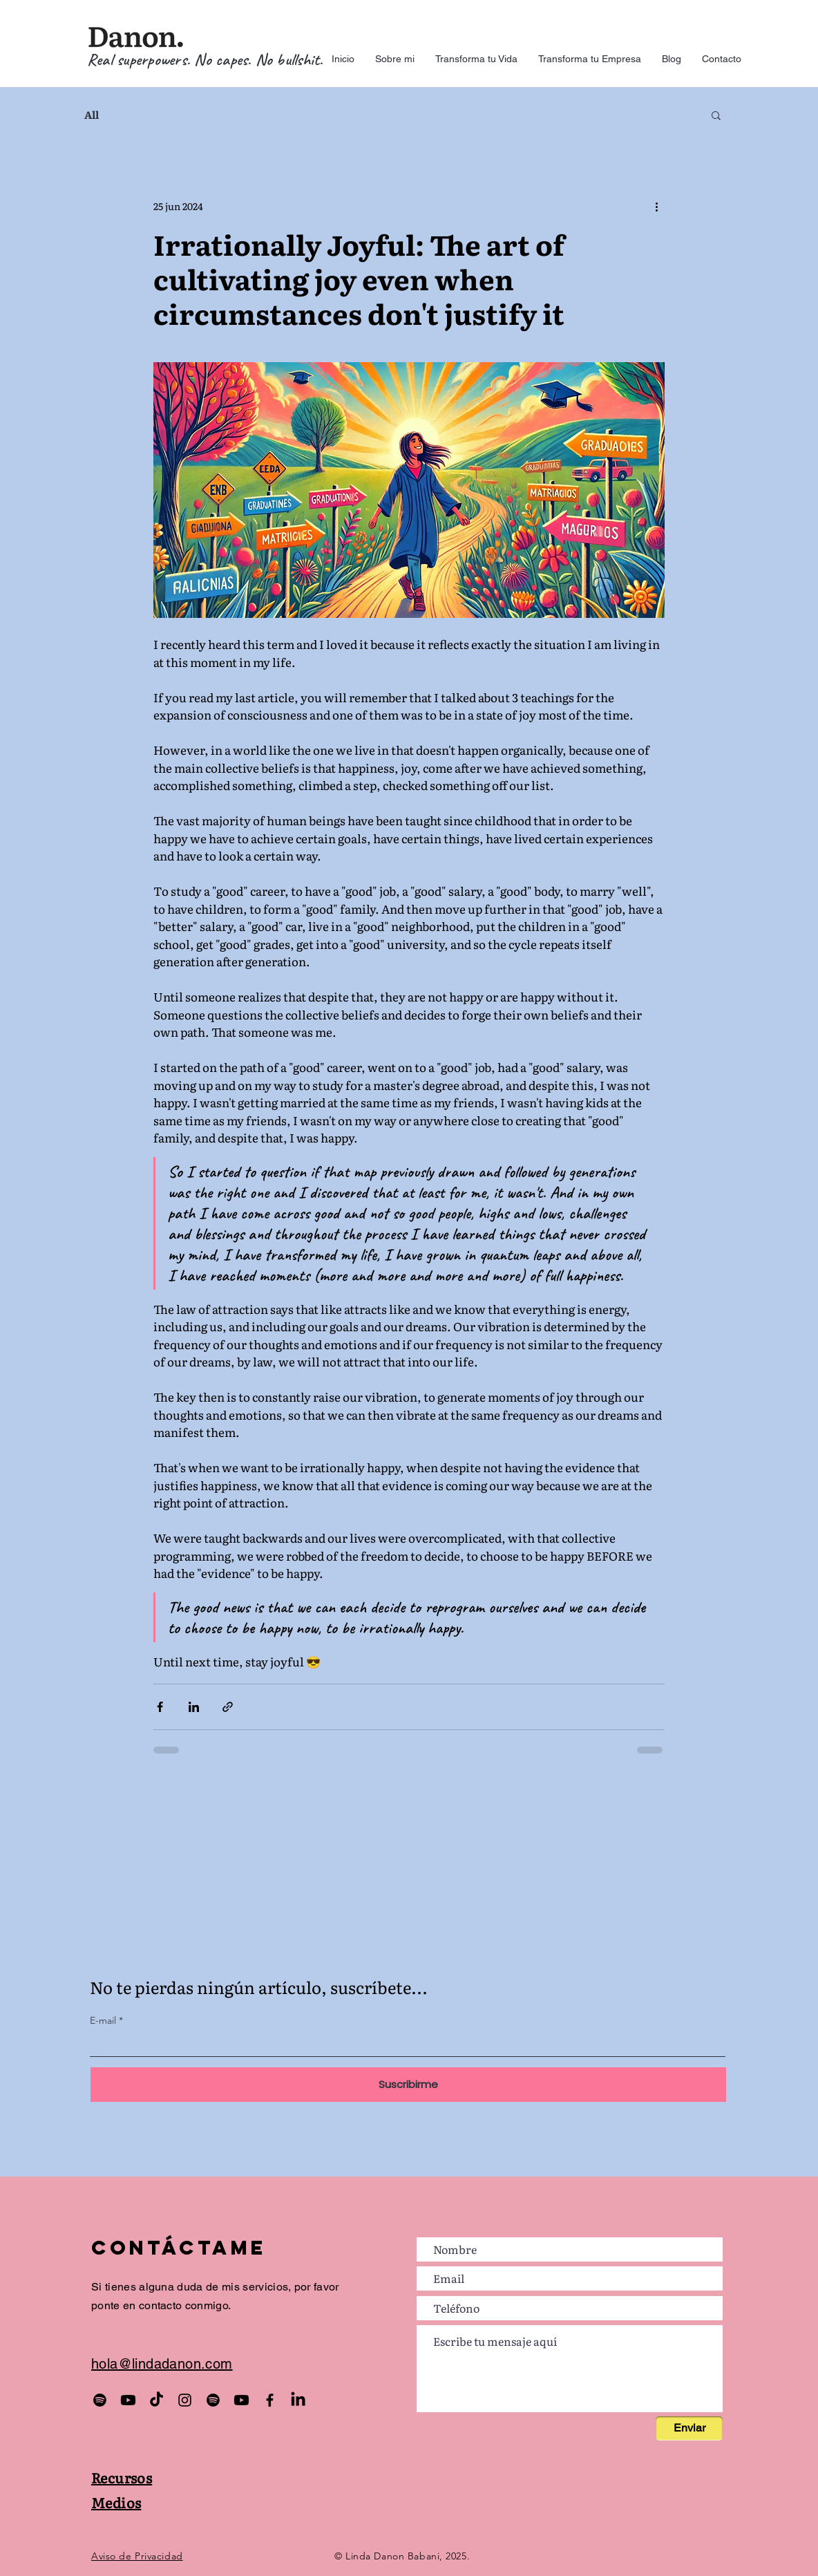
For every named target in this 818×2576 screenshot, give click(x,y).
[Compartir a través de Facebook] (160, 1706)
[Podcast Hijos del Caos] (99, 2400)
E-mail (103, 2020)
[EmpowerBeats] (213, 2400)
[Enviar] (689, 2428)
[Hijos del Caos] (156, 2400)
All (91, 115)
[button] (716, 114)
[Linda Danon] (298, 2400)
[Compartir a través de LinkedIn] (193, 1706)
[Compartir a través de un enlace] (227, 1706)
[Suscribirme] (408, 2084)
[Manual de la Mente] (241, 2400)
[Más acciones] (656, 206)
